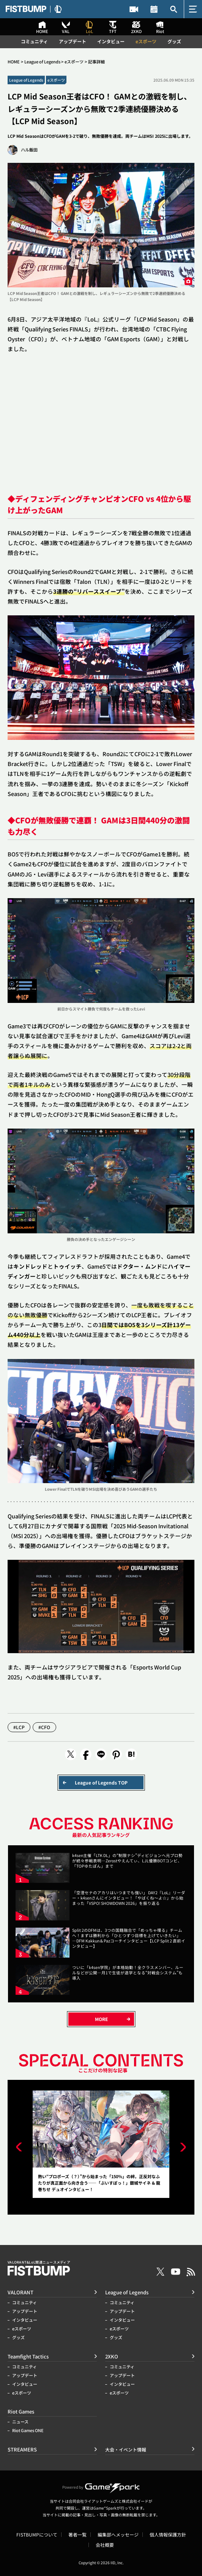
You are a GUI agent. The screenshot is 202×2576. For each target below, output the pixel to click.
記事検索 (174, 9)
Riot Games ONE (28, 2430)
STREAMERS (134, 9)
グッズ (174, 41)
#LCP (19, 1727)
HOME (14, 62)
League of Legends (42, 62)
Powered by (101, 2487)
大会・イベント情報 (154, 9)
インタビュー (111, 41)
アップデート (72, 41)
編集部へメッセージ (118, 2534)
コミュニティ (34, 41)
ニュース (20, 2422)
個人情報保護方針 (168, 2534)
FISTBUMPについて (36, 2534)
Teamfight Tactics (28, 2356)
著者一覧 (77, 2534)
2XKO (111, 2356)
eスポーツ (146, 41)
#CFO (44, 1727)
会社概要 (105, 2545)
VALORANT (20, 2292)
